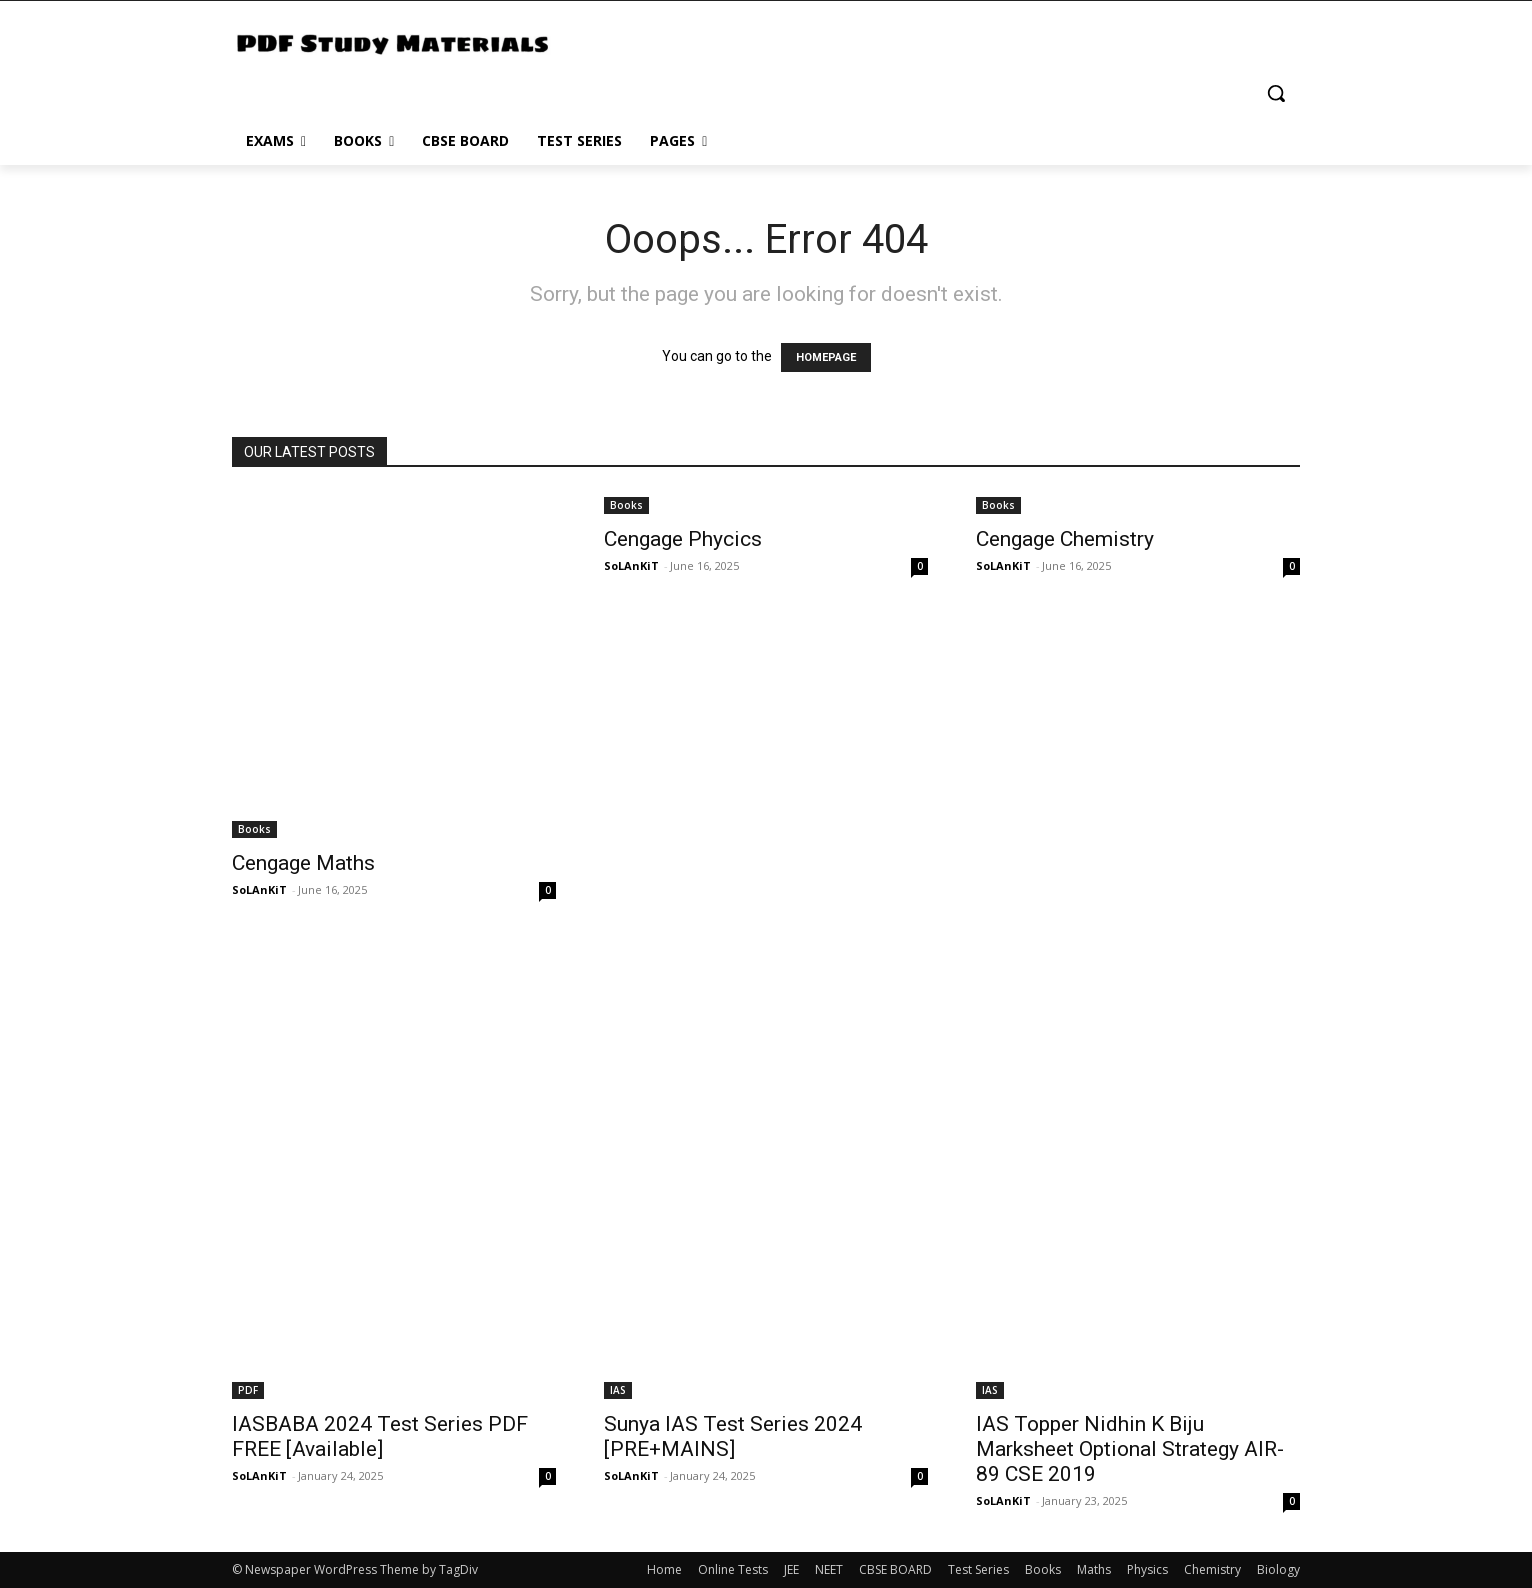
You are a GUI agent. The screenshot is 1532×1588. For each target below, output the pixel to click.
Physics (1147, 1569)
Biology (1278, 1569)
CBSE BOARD (895, 1569)
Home (664, 1569)
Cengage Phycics (683, 539)
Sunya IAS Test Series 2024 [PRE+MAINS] (733, 1436)
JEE (791, 1569)
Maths (1094, 1569)
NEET (829, 1569)
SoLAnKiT (259, 889)
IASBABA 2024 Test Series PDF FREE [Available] (380, 1436)
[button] (1276, 93)
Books (254, 829)
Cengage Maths (303, 863)
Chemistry (1212, 1569)
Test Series (978, 1569)
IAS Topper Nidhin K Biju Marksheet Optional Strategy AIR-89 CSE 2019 (1130, 1449)
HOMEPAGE (826, 357)
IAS (618, 1390)
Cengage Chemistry (1065, 539)
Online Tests (733, 1569)
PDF (248, 1390)
